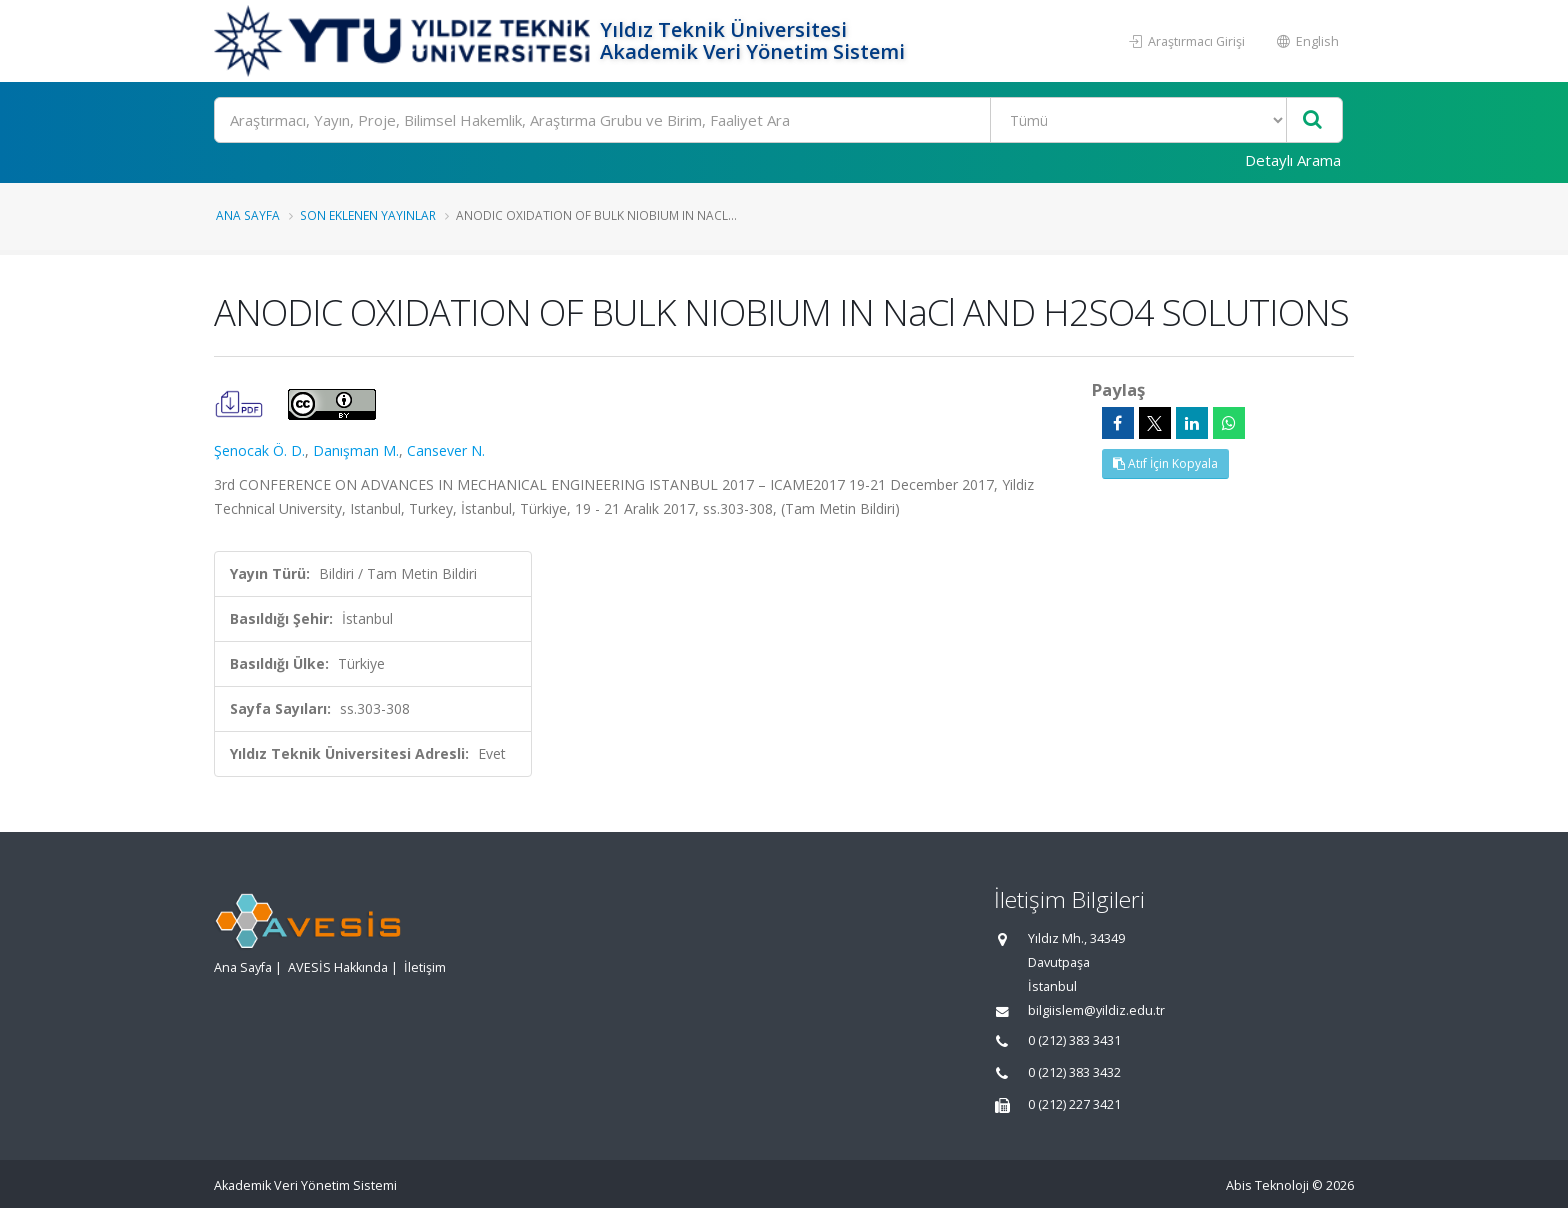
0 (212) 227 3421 (1074, 1104)
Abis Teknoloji (1267, 1185)
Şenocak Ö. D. (259, 450)
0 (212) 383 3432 (1074, 1072)
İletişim (425, 967)
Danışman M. (356, 450)
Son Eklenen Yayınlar (368, 215)
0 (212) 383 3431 (1074, 1040)
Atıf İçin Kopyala (1165, 463)
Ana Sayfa (248, 215)
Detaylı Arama (1293, 160)
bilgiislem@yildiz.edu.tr (1096, 1010)
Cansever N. (446, 450)
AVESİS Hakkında (338, 967)
